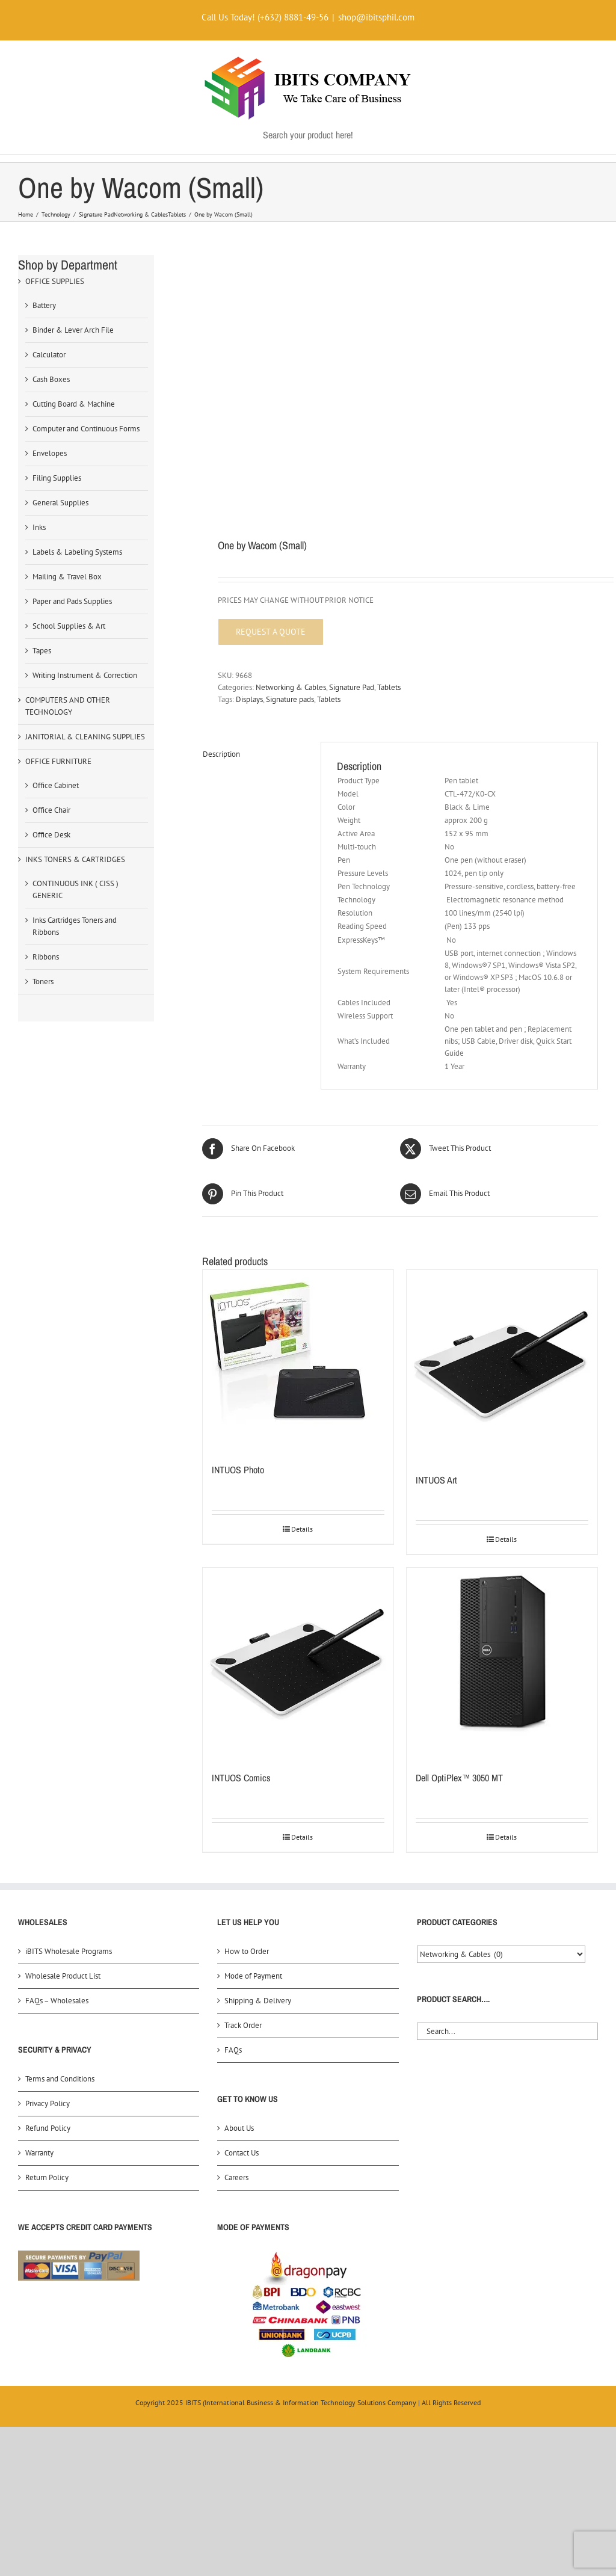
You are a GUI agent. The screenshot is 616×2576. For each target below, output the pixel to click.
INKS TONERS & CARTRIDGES (75, 859)
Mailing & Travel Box (67, 577)
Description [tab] (221, 754)
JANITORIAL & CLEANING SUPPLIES (85, 737)
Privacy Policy (47, 2103)
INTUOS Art (436, 1480)
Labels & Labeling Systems (77, 552)
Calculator (49, 355)
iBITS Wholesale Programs (68, 1951)
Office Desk (51, 835)
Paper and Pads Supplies (72, 601)
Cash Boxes (51, 379)
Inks (39, 527)
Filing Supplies (56, 478)
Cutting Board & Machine (73, 404)
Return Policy (47, 2177)
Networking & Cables (291, 687)
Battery (44, 305)
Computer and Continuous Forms (86, 429)
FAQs (233, 2050)
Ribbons (45, 957)
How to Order (246, 1951)
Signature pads (290, 699)
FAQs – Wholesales (56, 2000)
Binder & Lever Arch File (73, 330)
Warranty (39, 2153)
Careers (236, 2177)
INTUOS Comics (241, 1777)
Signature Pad (351, 687)
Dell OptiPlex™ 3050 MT (459, 1777)
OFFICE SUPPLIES (54, 281)
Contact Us (241, 2153)
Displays (249, 699)
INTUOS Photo (238, 1469)
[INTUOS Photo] (298, 1360)
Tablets (389, 687)
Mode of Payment (253, 1976)
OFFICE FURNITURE (58, 761)
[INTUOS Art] (502, 1365)
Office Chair (51, 810)
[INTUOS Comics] (298, 1663)
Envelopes (49, 453)
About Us (239, 2128)
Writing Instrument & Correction (84, 675)
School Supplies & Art (68, 626)
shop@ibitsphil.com (376, 17)
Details (302, 1528)
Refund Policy (47, 2128)
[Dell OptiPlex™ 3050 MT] (502, 1663)
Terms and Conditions (59, 2079)
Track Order (243, 2025)
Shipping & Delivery (257, 2000)
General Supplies (60, 503)
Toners (43, 981)
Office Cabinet (55, 785)
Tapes (41, 651)
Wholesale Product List (62, 1976)
